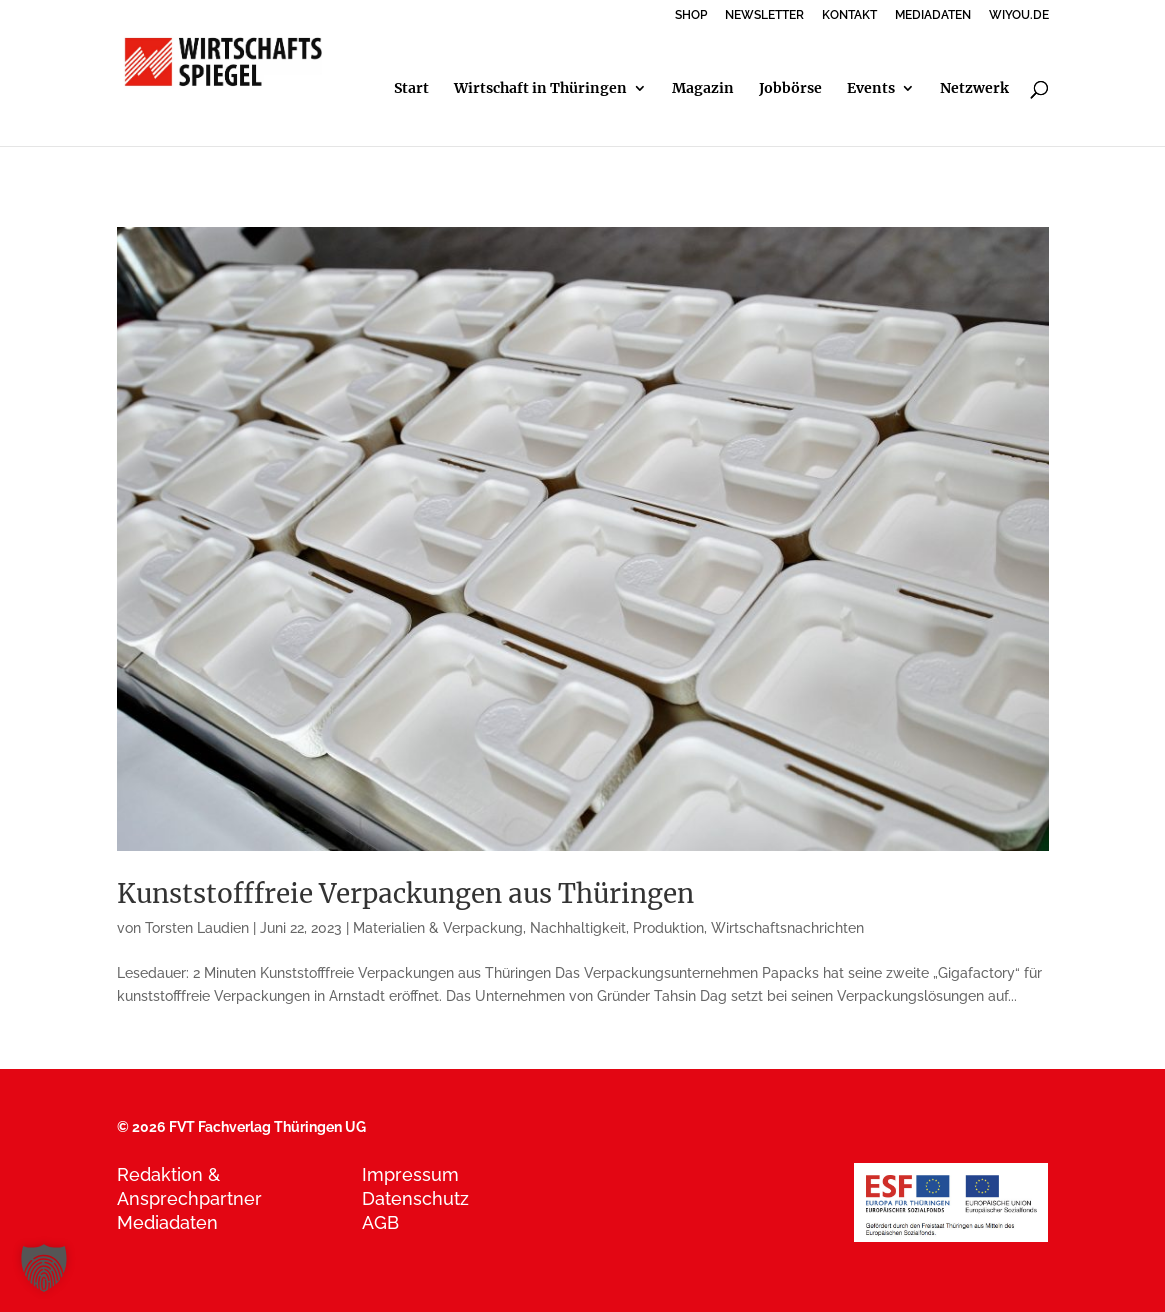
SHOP (691, 15)
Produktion (668, 928)
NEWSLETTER (764, 15)
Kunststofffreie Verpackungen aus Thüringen (405, 893)
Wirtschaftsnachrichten (787, 928)
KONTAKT (849, 15)
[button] (44, 1268)
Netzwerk (974, 89)
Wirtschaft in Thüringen (540, 89)
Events (871, 89)
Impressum (410, 1174)
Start (411, 89)
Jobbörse (790, 89)
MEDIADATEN (933, 15)
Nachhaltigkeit (578, 928)
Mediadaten (167, 1222)
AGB (380, 1222)
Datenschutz (415, 1198)
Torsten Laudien (197, 928)
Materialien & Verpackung (438, 928)
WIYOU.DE (1019, 15)
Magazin (703, 89)
